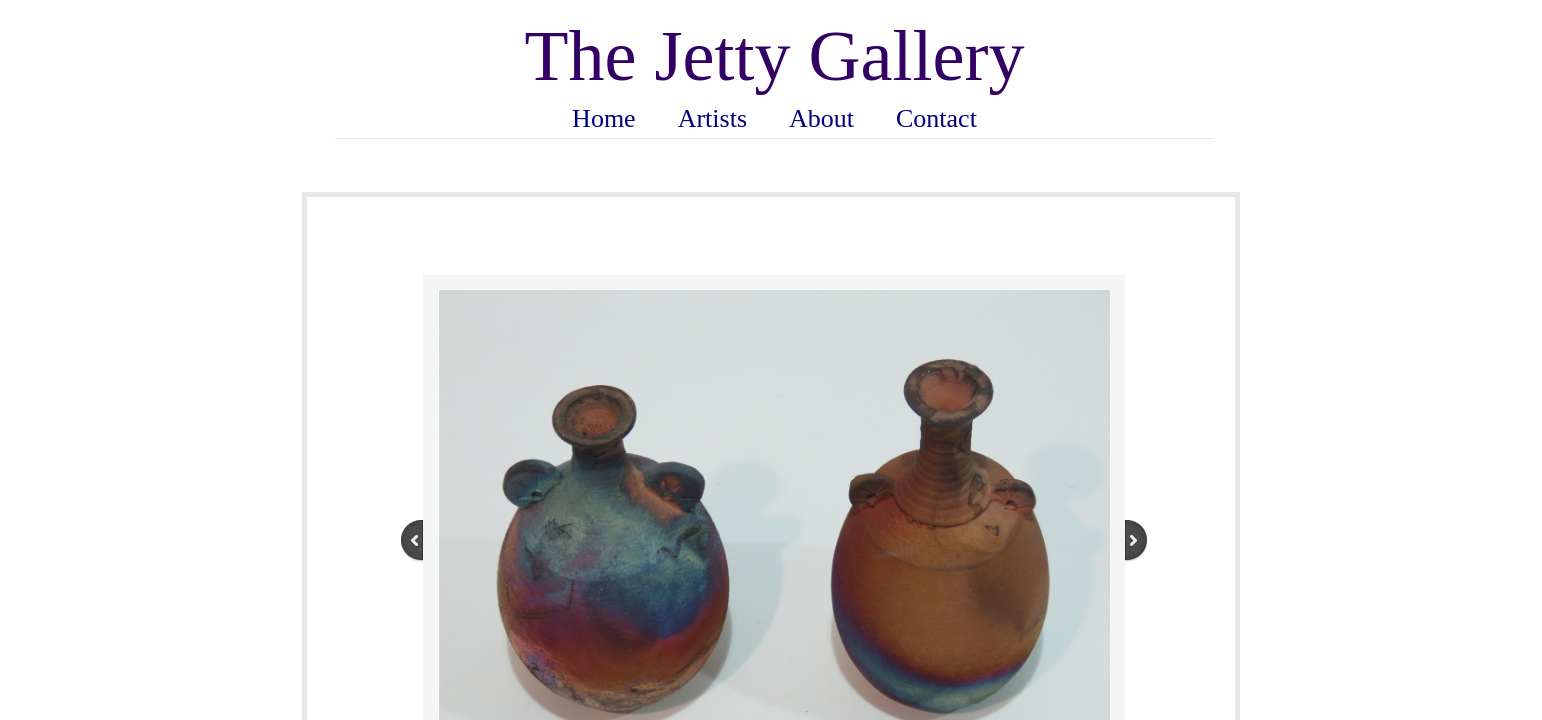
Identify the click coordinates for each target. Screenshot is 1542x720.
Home (604, 118)
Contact (936, 118)
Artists (712, 118)
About (821, 118)
